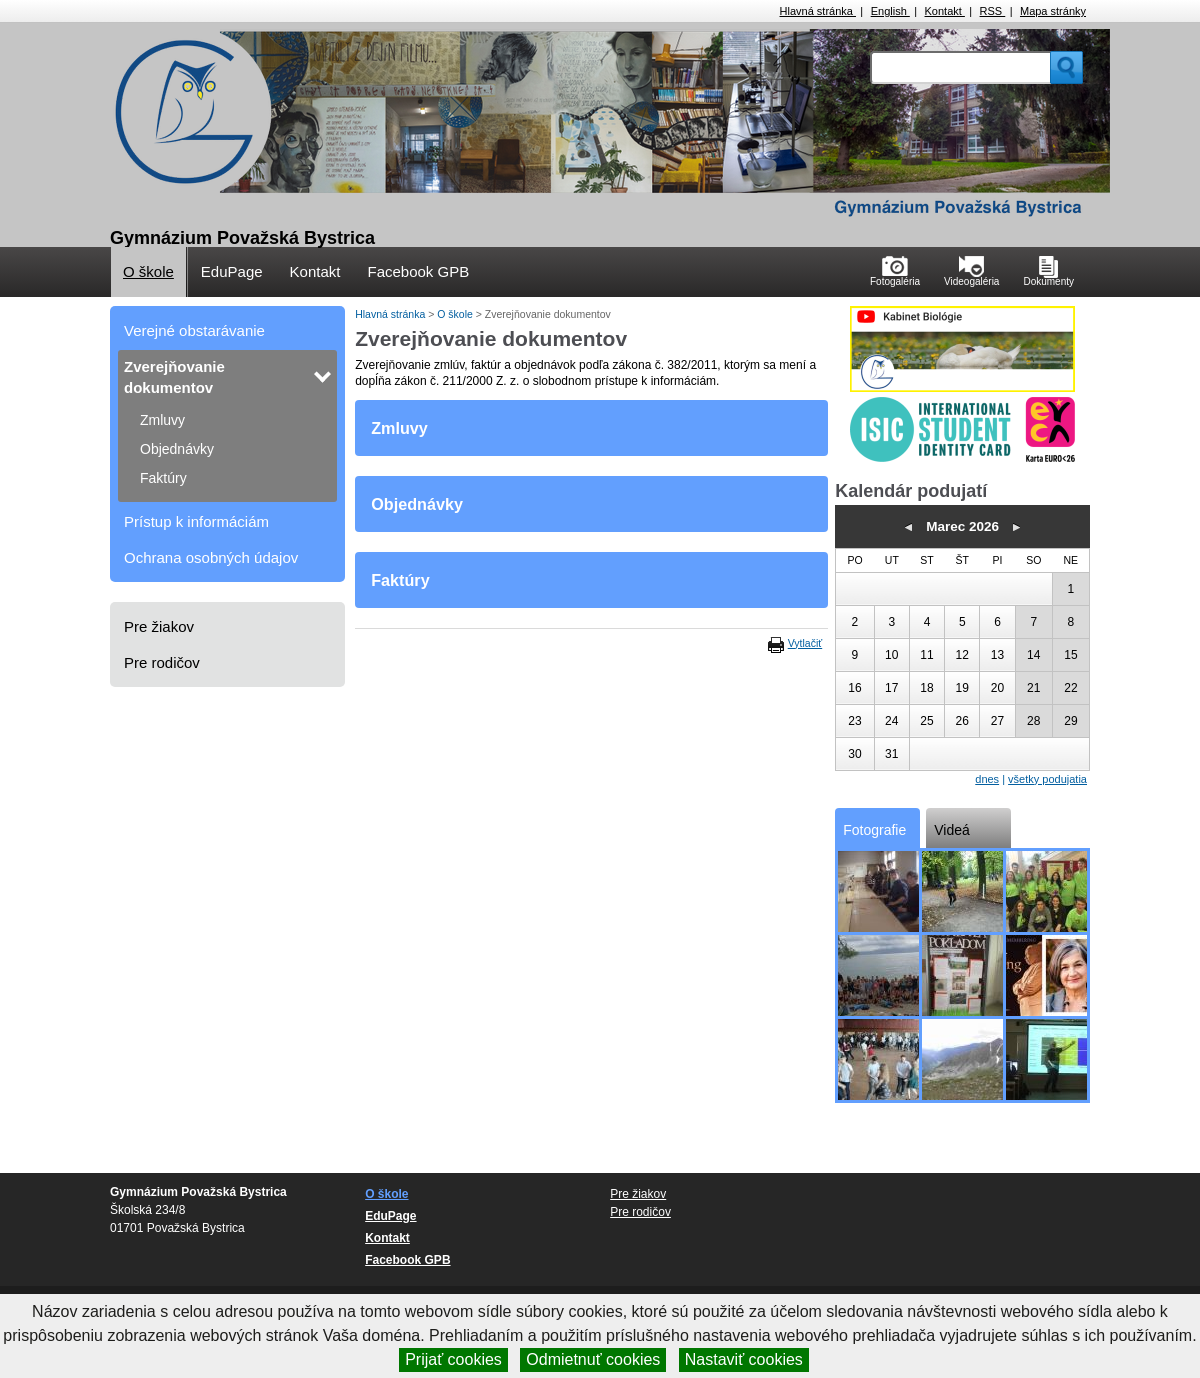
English (890, 11)
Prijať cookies (453, 1359)
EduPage (232, 271)
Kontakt (945, 11)
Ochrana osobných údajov (211, 557)
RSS (993, 11)
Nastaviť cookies (744, 1359)
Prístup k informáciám (196, 521)
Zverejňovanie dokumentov (174, 377)
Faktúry (163, 478)
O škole (148, 271)
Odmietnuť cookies (593, 1359)
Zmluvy (162, 420)
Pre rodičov (162, 662)
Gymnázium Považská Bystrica (242, 238)
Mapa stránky (1053, 11)
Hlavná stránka (818, 11)
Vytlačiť (805, 643)
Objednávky (177, 449)
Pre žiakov (159, 626)
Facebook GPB (418, 271)
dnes (987, 779)
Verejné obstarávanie (194, 330)
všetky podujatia (1047, 779)
